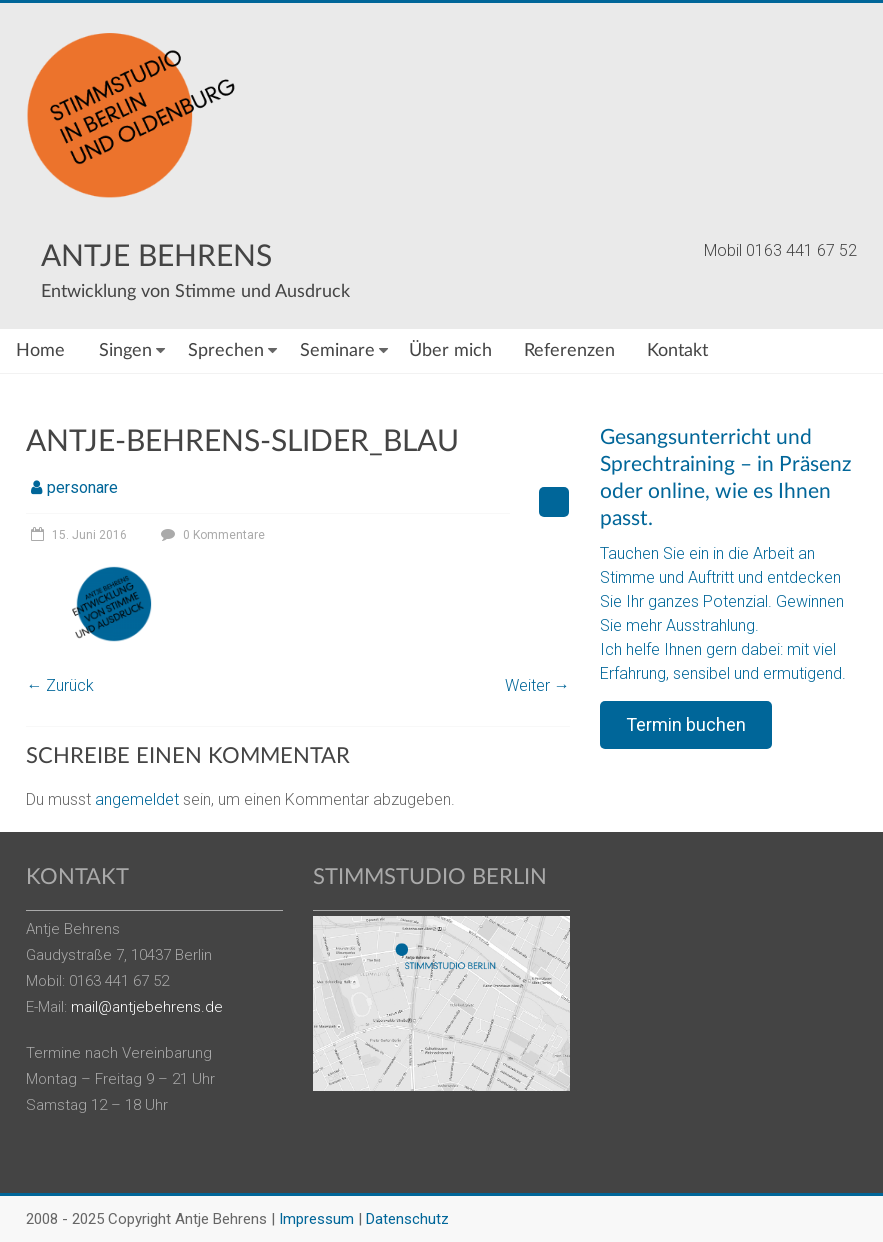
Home (40, 351)
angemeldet (137, 799)
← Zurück (60, 685)
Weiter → (537, 685)
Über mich (450, 351)
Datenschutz (407, 1219)
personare (82, 487)
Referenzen (569, 351)
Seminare (337, 351)
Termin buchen (686, 724)
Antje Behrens (156, 257)
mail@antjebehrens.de (147, 1007)
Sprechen (226, 351)
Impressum (316, 1219)
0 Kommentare (210, 535)
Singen (125, 351)
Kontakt (677, 351)
